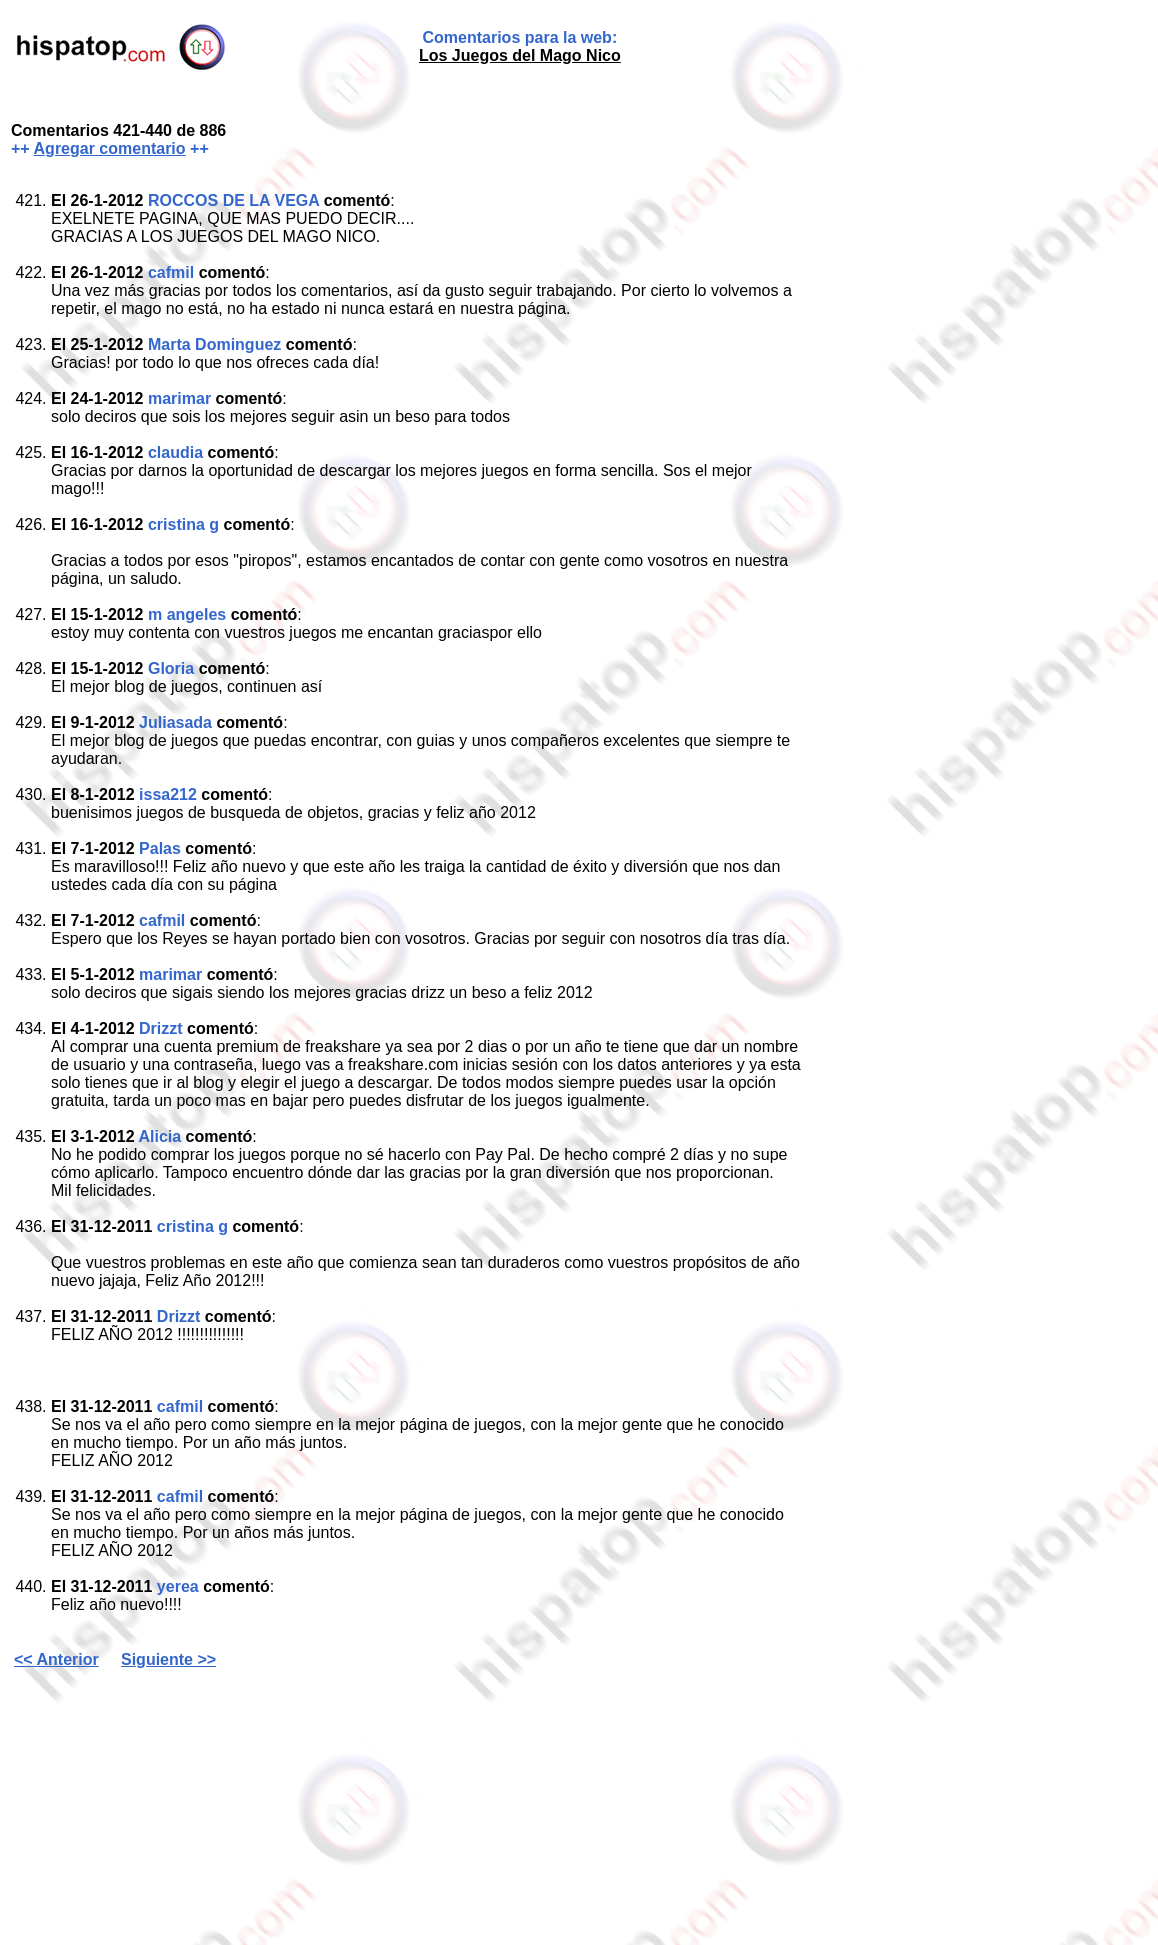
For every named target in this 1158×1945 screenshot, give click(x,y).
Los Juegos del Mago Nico (520, 55)
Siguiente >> (168, 1659)
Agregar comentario (110, 148)
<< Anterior (56, 1659)
